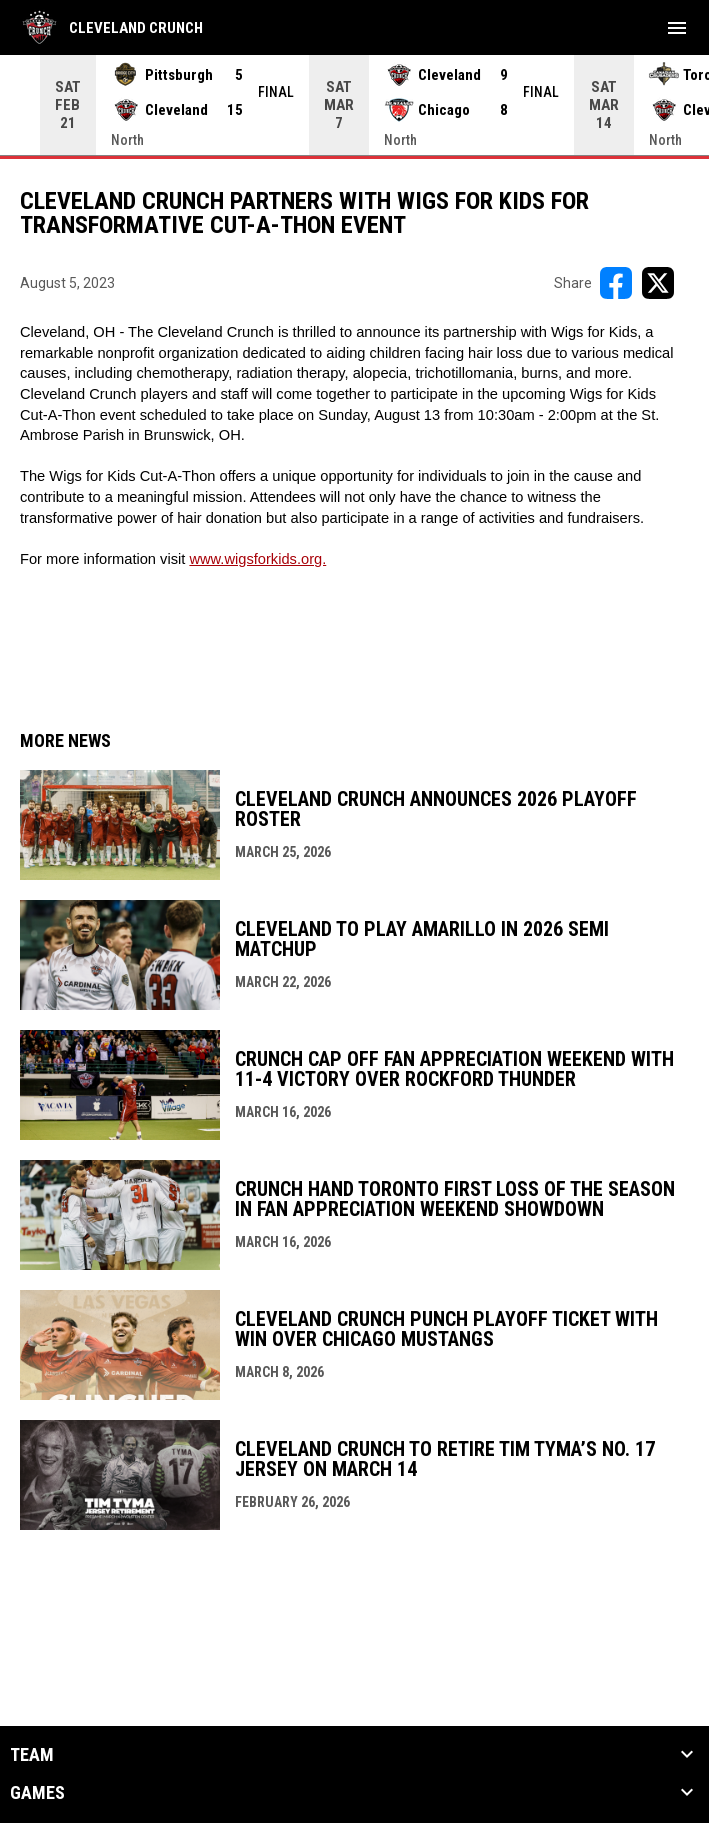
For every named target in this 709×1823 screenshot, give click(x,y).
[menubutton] (677, 28)
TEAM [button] (32, 1755)
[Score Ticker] (354, 105)
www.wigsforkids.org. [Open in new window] (257, 559)
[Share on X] (658, 283)
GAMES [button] (37, 1793)
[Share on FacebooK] (616, 283)
